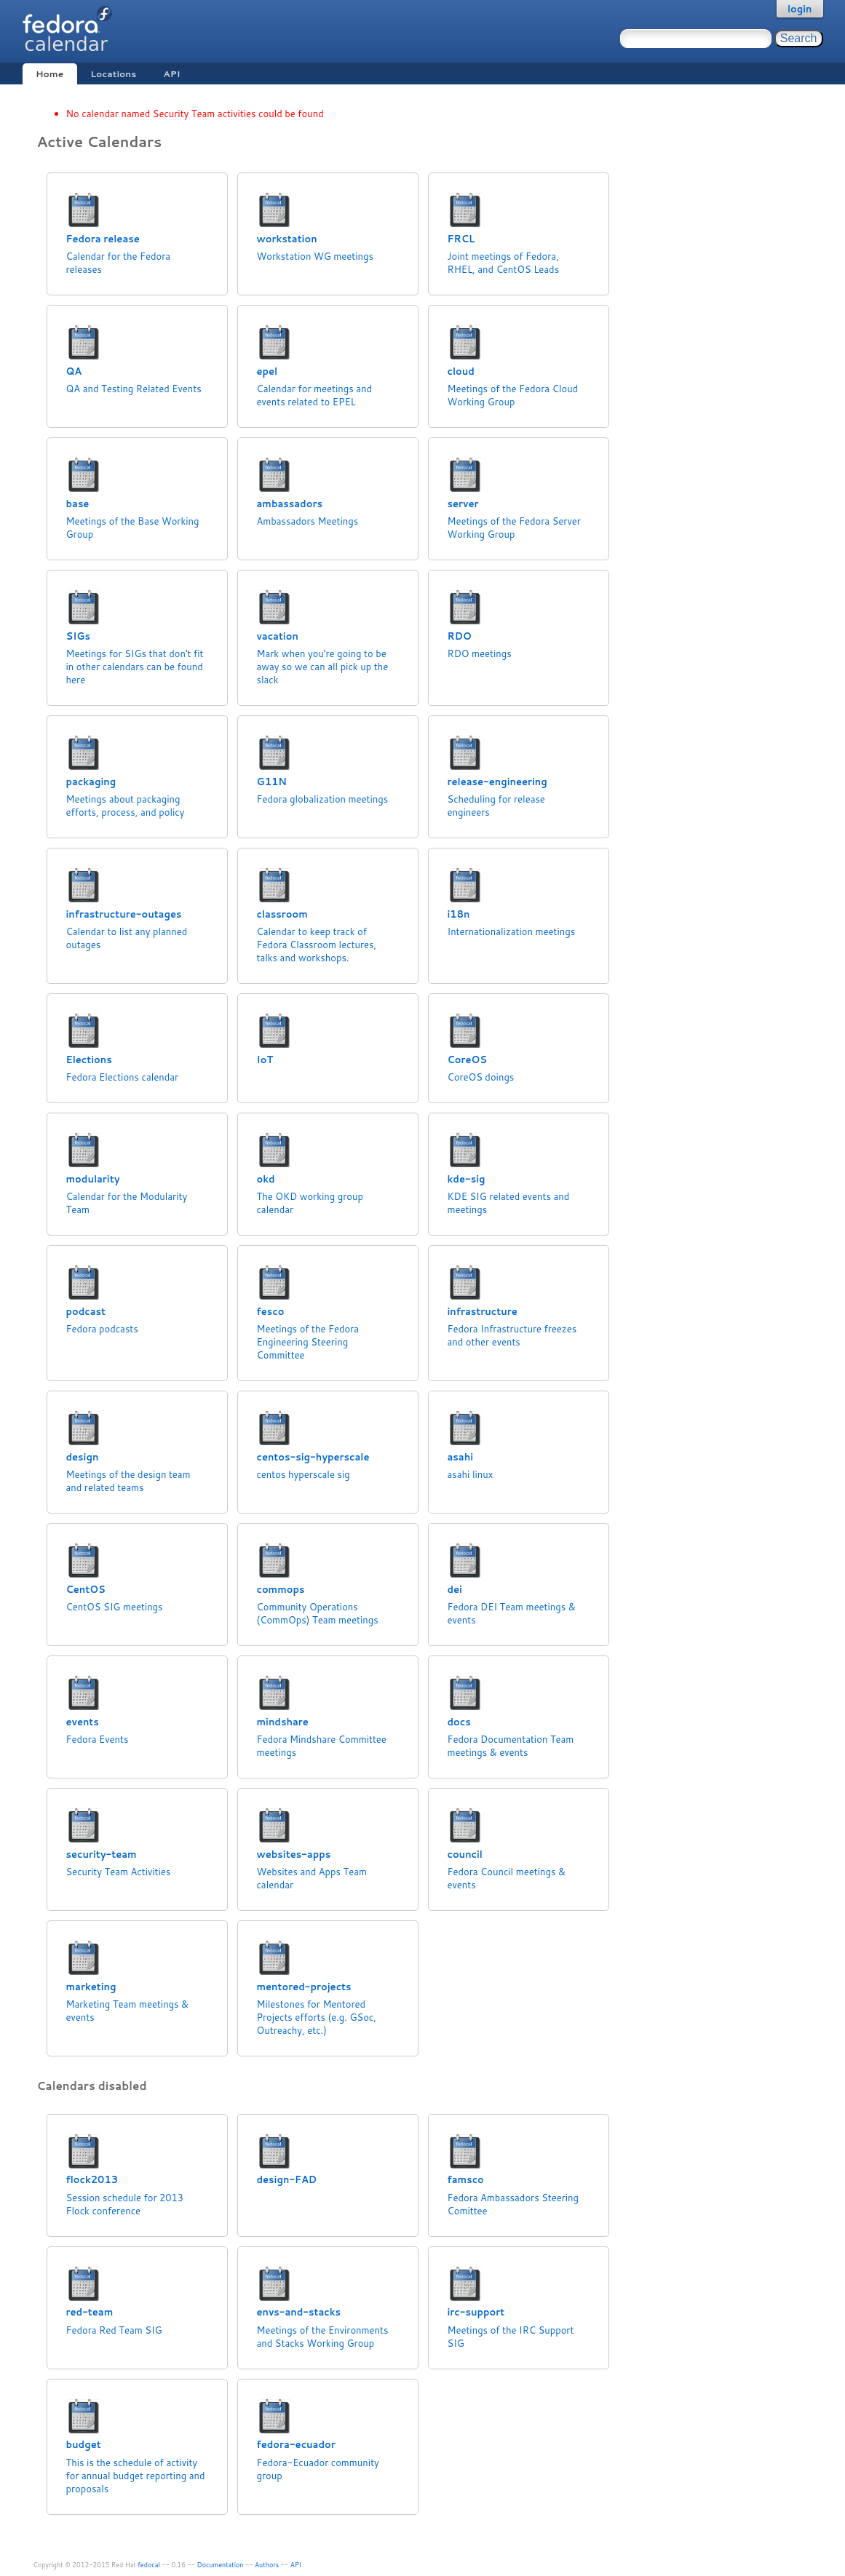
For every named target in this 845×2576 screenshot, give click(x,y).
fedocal (149, 2564)
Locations (113, 74)
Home (49, 74)
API (171, 74)
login (800, 8)
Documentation (220, 2564)
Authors (267, 2564)
